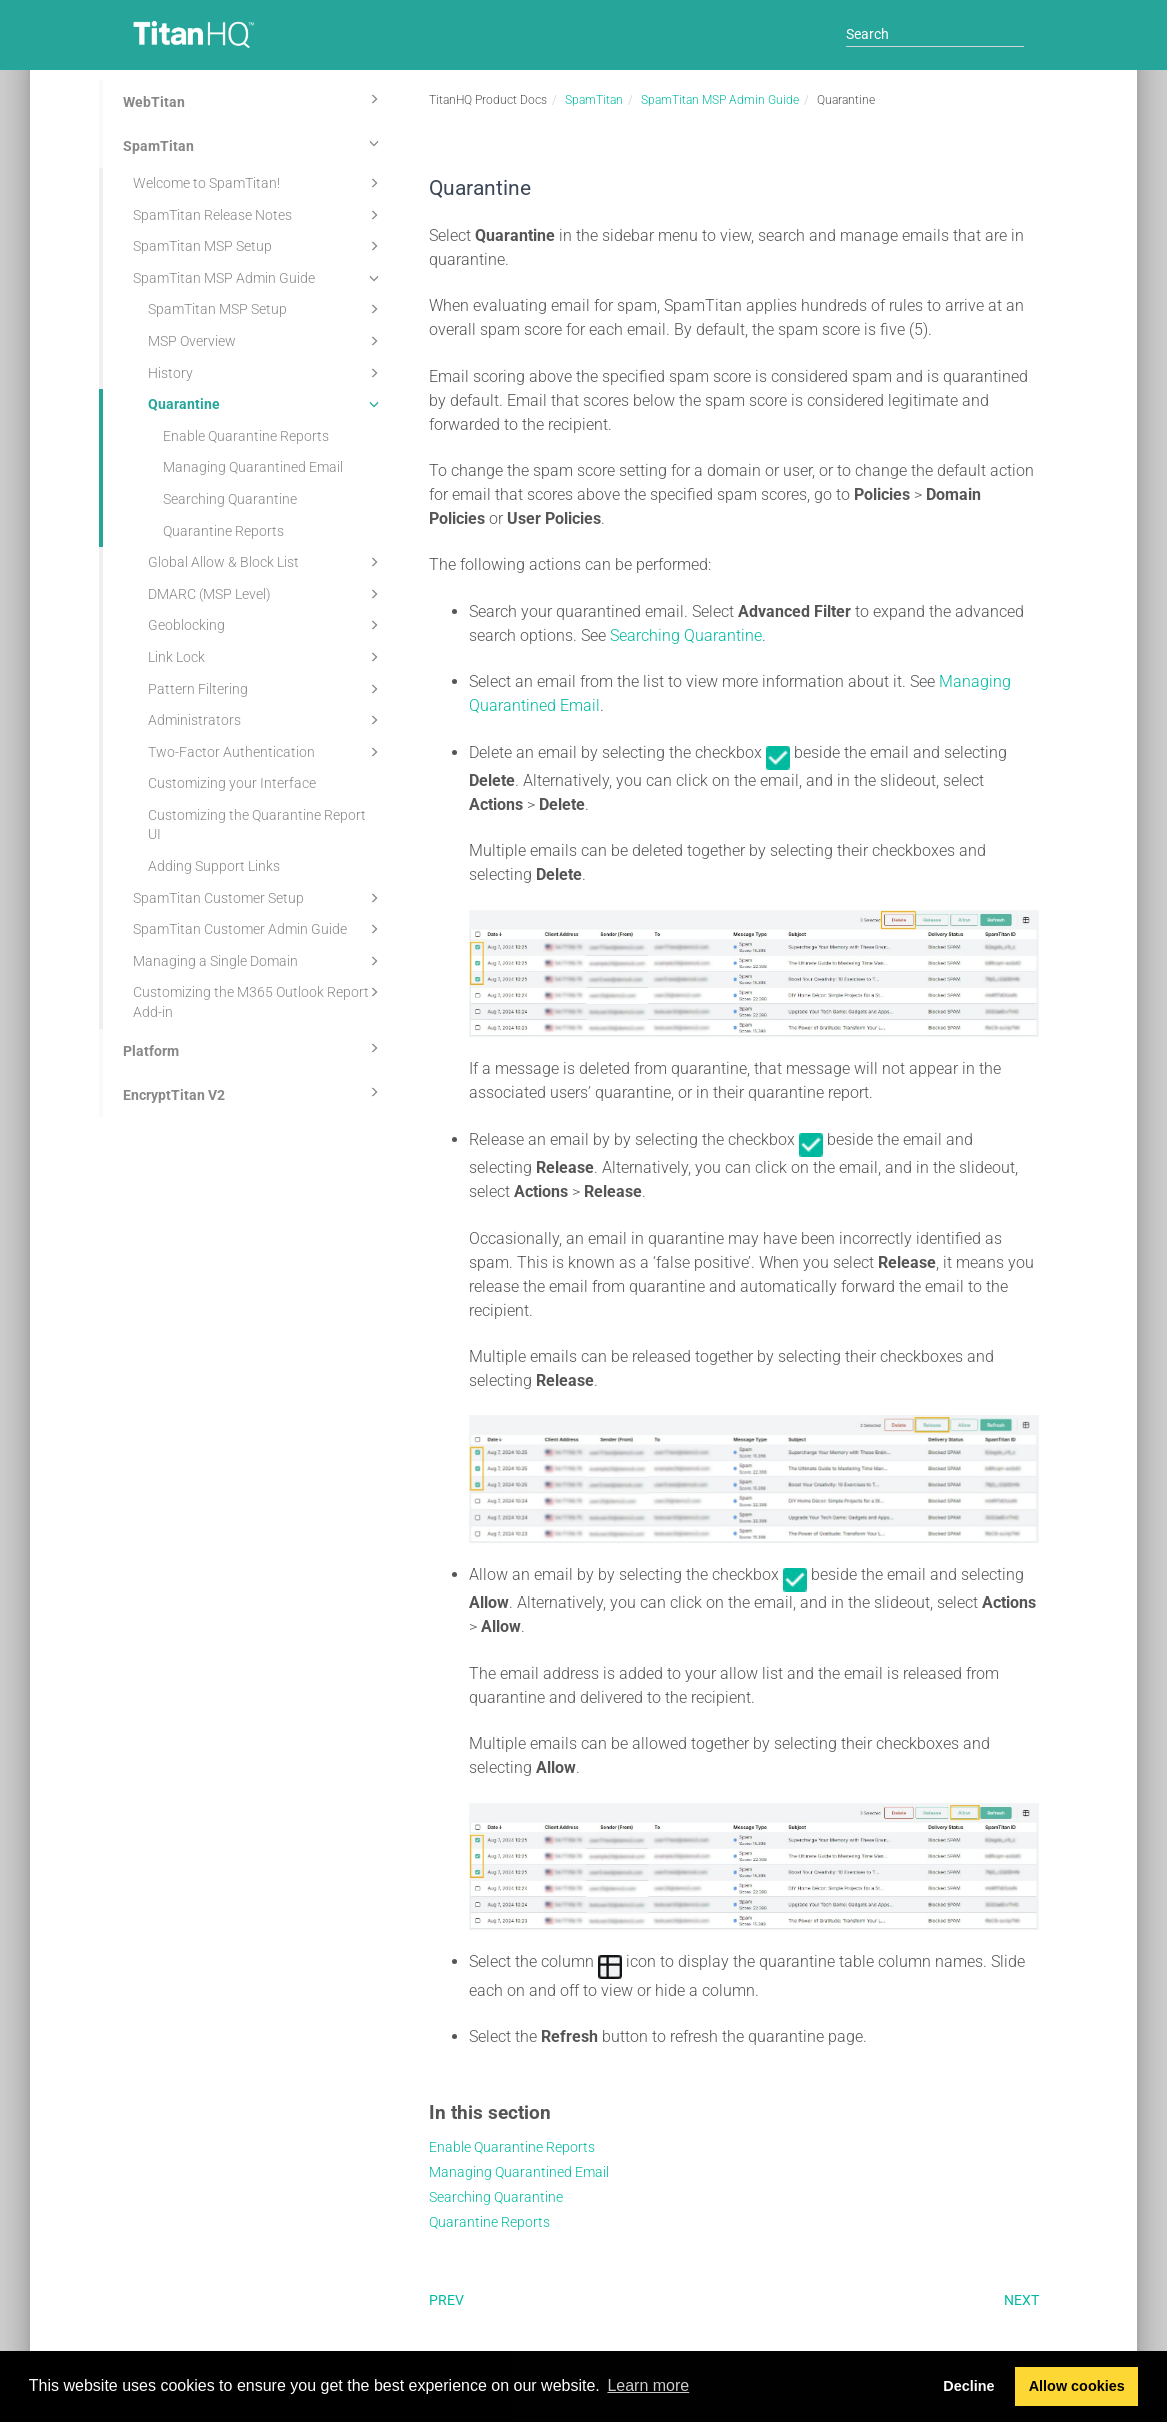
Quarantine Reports (223, 531)
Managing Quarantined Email (253, 467)
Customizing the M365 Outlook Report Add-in (259, 1000)
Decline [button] (968, 2386)
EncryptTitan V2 (254, 1092)
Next (1021, 2300)
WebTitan (254, 99)
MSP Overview (266, 341)
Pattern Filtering (266, 689)
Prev (446, 2300)
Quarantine (266, 404)
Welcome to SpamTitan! (259, 183)
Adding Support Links (214, 866)
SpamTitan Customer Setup (259, 898)
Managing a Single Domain (259, 961)
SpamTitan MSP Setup (259, 246)
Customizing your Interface (232, 783)
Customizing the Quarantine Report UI (257, 825)
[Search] (935, 34)
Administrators (266, 720)
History (266, 373)
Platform (254, 1048)
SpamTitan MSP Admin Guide (259, 278)
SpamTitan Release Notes (259, 215)
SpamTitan (254, 143)
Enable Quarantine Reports (246, 436)
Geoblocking (266, 625)
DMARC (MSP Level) (266, 594)
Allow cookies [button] (1077, 2386)
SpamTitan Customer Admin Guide (259, 929)
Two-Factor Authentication (266, 752)
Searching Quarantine (230, 499)
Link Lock (266, 657)
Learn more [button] (648, 2385)
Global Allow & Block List (266, 562)
